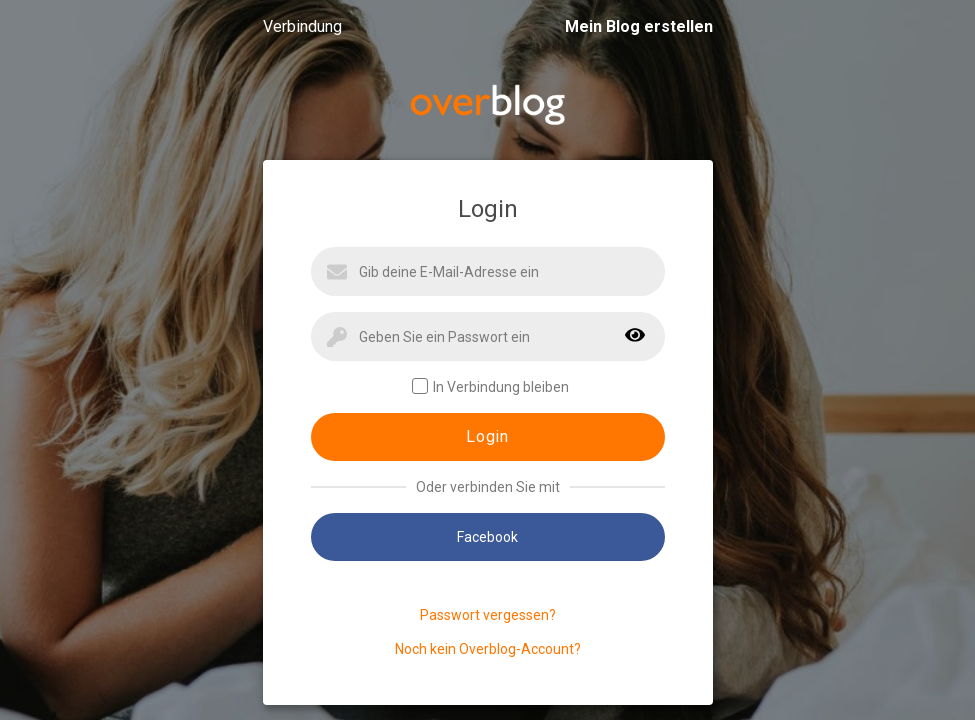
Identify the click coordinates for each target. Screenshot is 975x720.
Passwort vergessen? (488, 615)
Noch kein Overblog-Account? (488, 649)
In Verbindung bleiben (490, 386)
